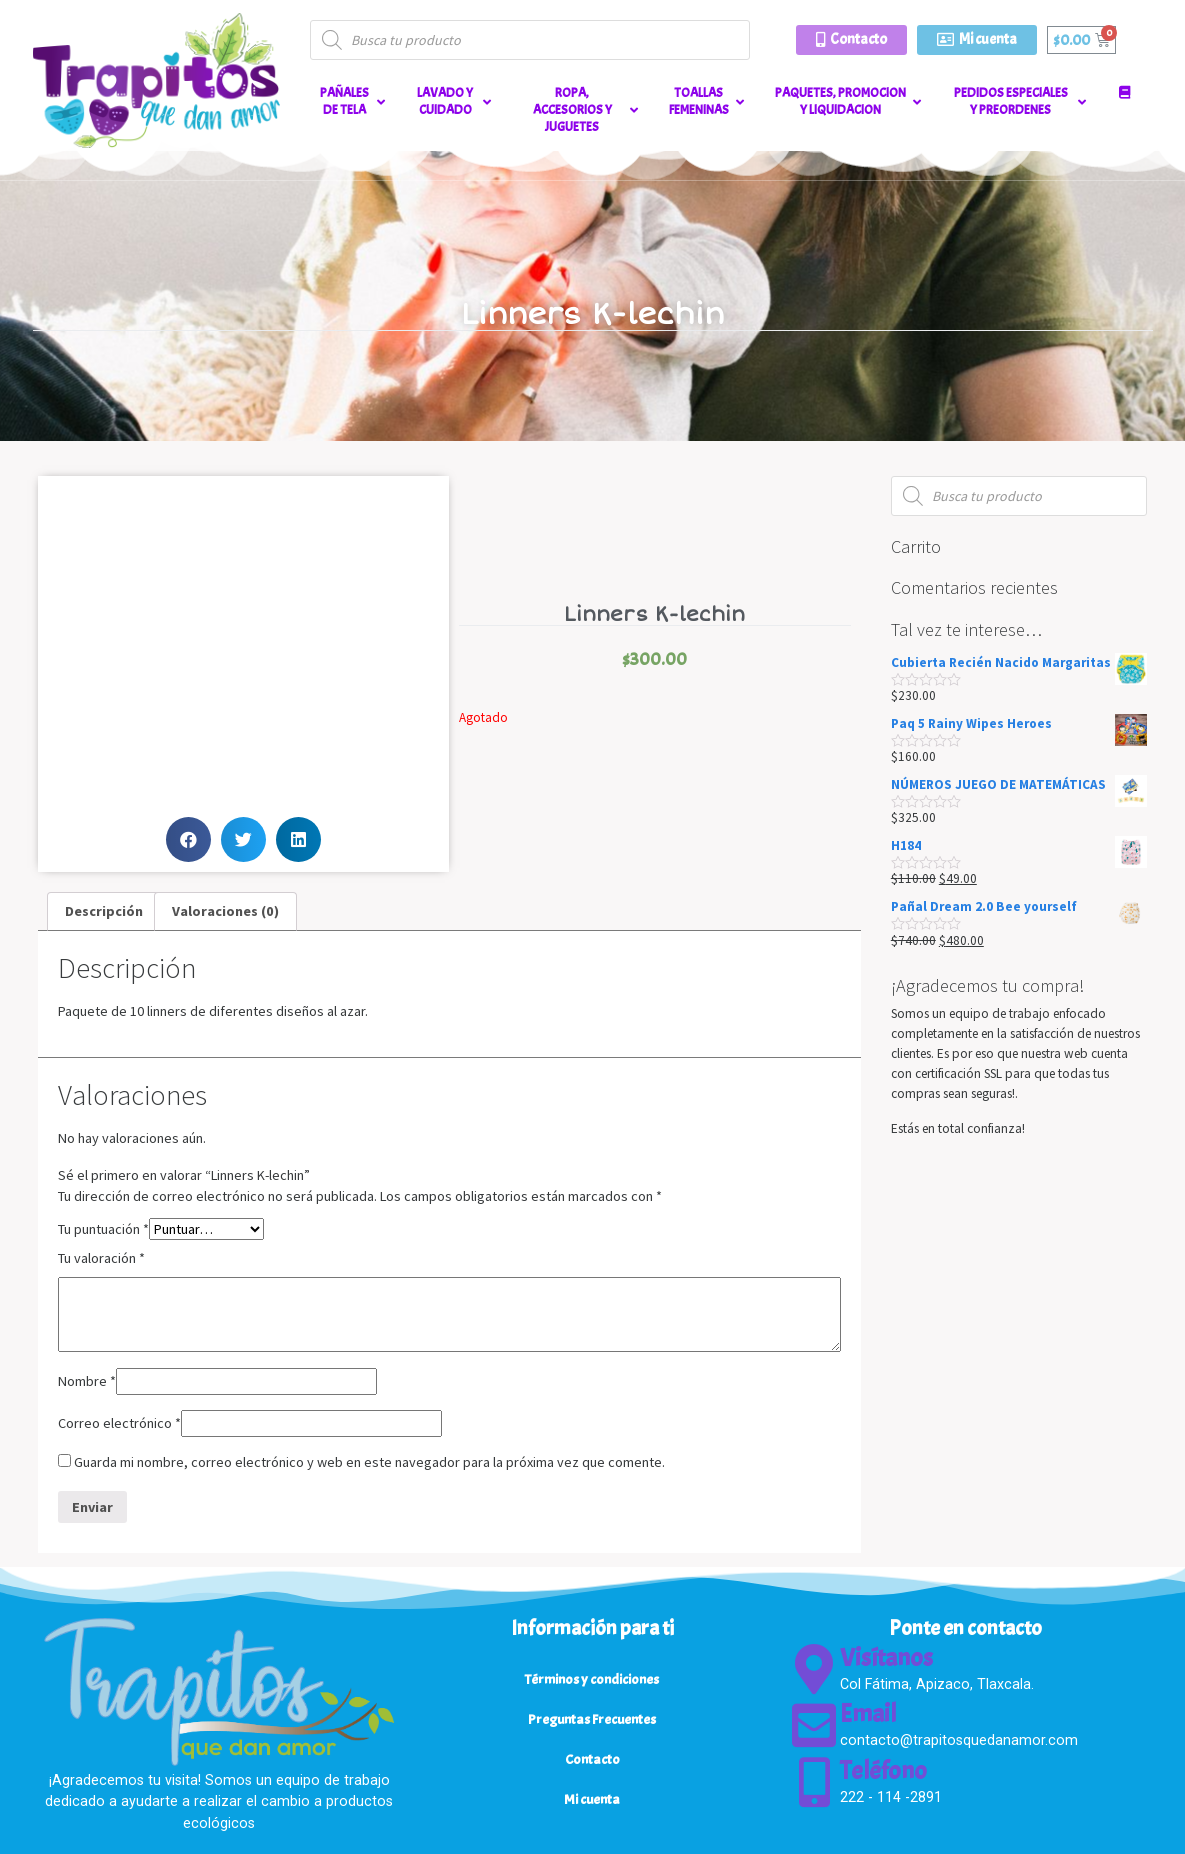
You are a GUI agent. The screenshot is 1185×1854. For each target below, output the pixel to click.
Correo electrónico (119, 1423)
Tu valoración (101, 1258)
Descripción (104, 911)
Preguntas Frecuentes (592, 1719)
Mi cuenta (592, 1799)
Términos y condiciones (592, 1679)
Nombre (87, 1381)
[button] (851, 40)
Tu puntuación (103, 1229)
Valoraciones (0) (225, 911)
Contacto (592, 1759)
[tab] (104, 911)
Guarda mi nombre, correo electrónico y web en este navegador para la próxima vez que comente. (369, 1462)
